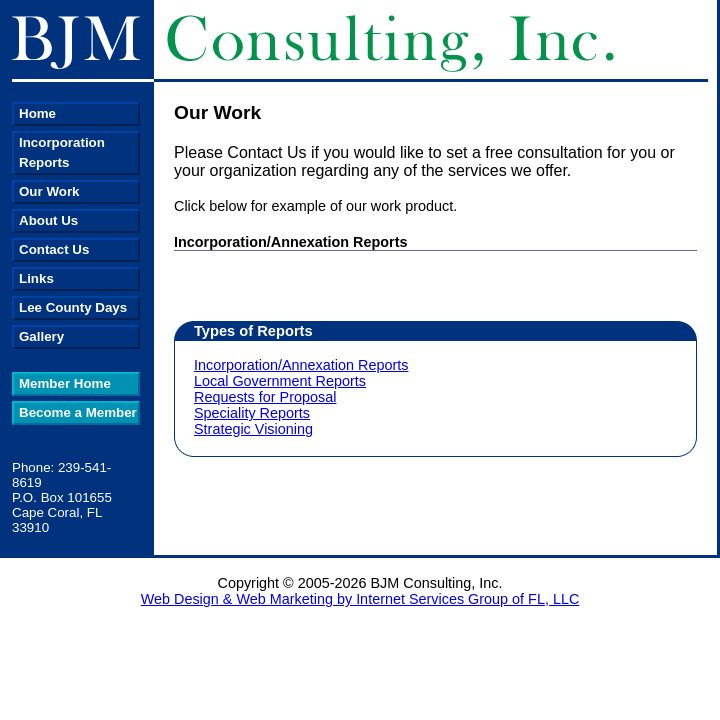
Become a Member (78, 412)
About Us (48, 220)
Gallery (41, 336)
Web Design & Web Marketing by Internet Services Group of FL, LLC (360, 599)
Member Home (65, 383)
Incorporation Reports (62, 152)
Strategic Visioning (253, 429)
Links (36, 278)
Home (37, 113)
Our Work (49, 191)
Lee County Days (73, 307)
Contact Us (54, 249)
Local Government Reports (280, 381)
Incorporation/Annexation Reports (301, 365)
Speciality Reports (252, 413)
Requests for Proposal (265, 397)
